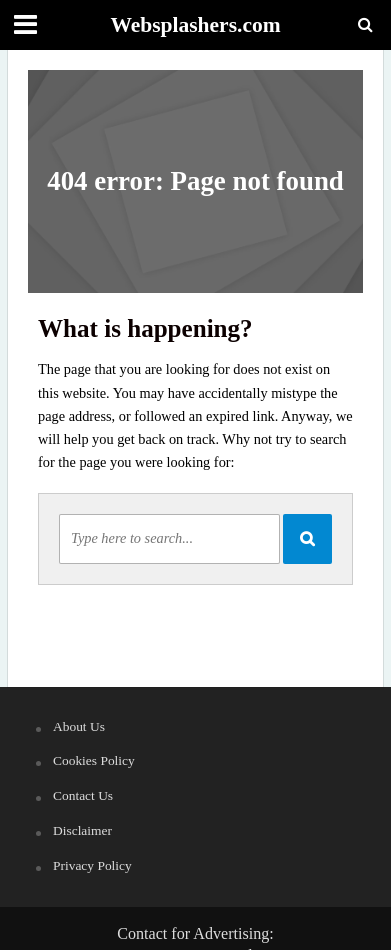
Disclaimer (82, 830)
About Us (79, 726)
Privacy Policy (92, 865)
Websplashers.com (195, 25)
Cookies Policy (94, 760)
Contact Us (83, 795)
